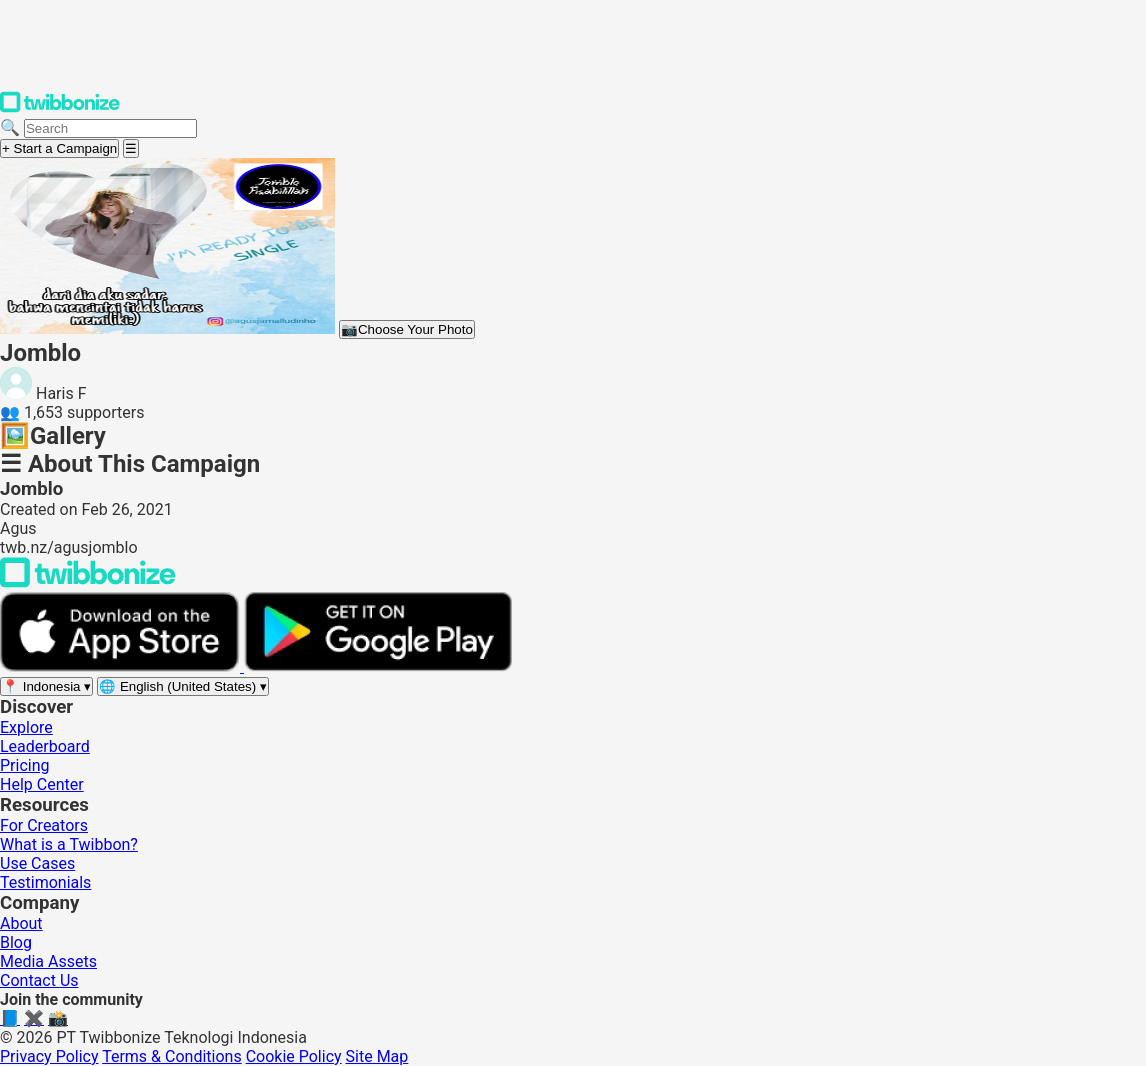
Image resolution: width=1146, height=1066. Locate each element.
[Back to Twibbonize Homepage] (88, 582)
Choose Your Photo (407, 329)
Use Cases (37, 863)
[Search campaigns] (110, 128)
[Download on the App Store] (122, 666)
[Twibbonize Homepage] (60, 108)
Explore (26, 727)
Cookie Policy (294, 1056)
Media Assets (48, 961)
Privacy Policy (49, 1056)
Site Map (377, 1056)
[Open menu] (131, 148)
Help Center (42, 784)
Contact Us (39, 980)
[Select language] (183, 686)
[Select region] (46, 686)
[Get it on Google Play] (378, 666)
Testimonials (45, 882)
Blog (16, 942)
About (21, 923)
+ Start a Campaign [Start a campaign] (59, 148)
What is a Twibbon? (69, 844)
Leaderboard (45, 746)
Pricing (25, 765)
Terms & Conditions (172, 1056)
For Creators (44, 825)
